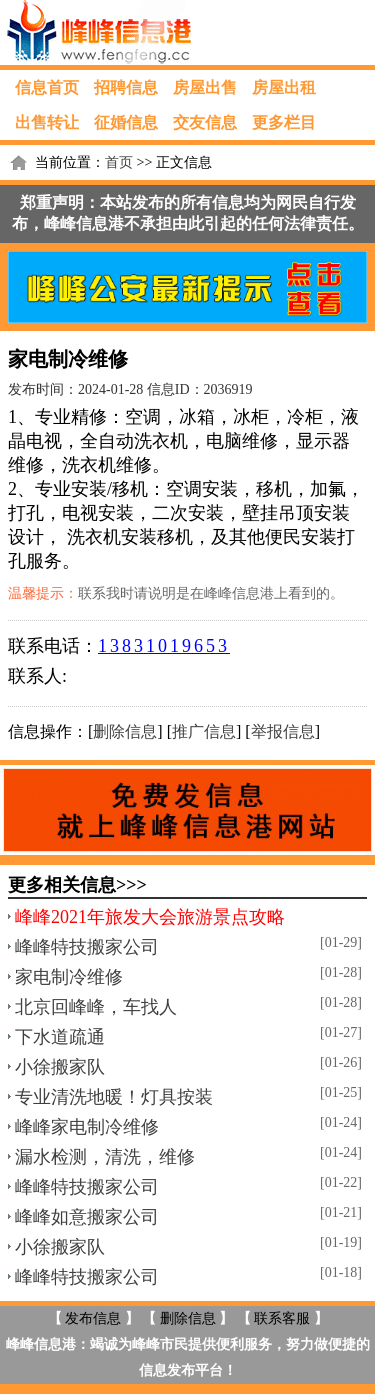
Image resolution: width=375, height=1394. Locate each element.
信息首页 (47, 87)
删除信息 (125, 731)
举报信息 (283, 731)
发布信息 (93, 1318)
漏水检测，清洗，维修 (105, 1157)
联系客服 (282, 1318)
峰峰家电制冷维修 (87, 1127)
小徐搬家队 (60, 1067)
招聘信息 (126, 87)
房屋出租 (284, 87)
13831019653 (164, 646)
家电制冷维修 (69, 977)
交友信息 (205, 122)
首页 (119, 162)
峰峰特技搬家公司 (87, 947)
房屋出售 (205, 87)
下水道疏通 (60, 1037)
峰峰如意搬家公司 (87, 1217)
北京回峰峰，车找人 (96, 1007)
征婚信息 (126, 122)
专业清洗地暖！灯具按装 (114, 1097)
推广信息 (204, 731)
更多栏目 (284, 122)
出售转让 (47, 122)
